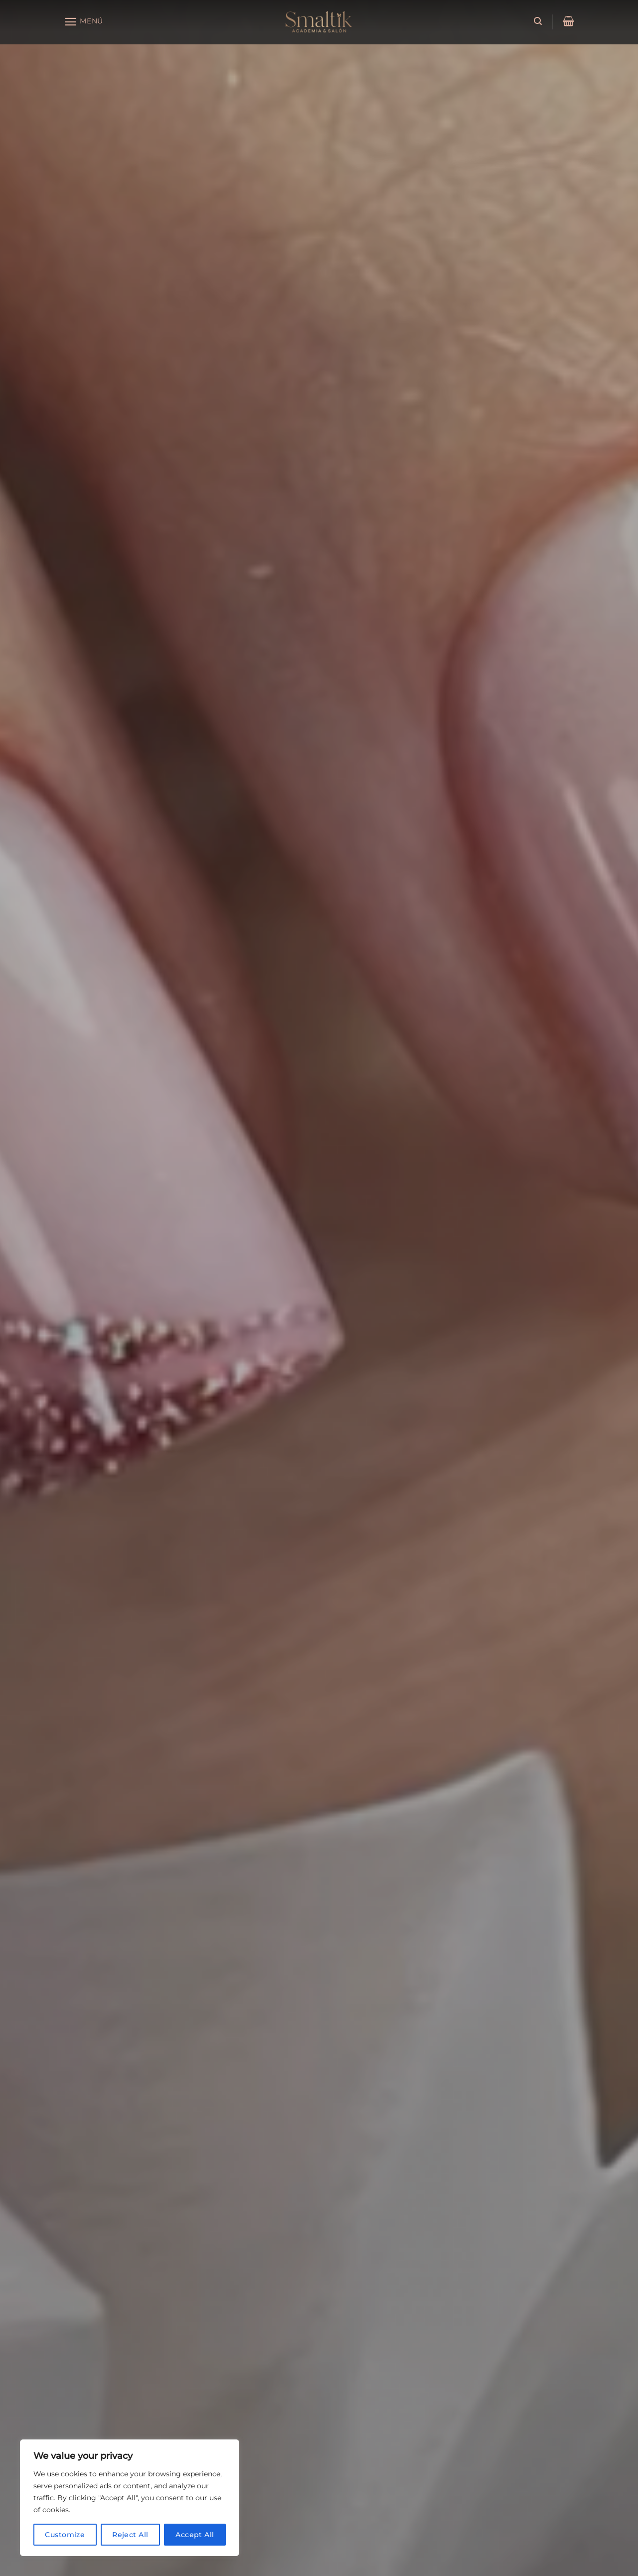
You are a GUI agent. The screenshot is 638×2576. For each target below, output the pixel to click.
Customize (65, 2534)
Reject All (130, 2534)
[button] (83, 21)
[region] (129, 2497)
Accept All (194, 2534)
